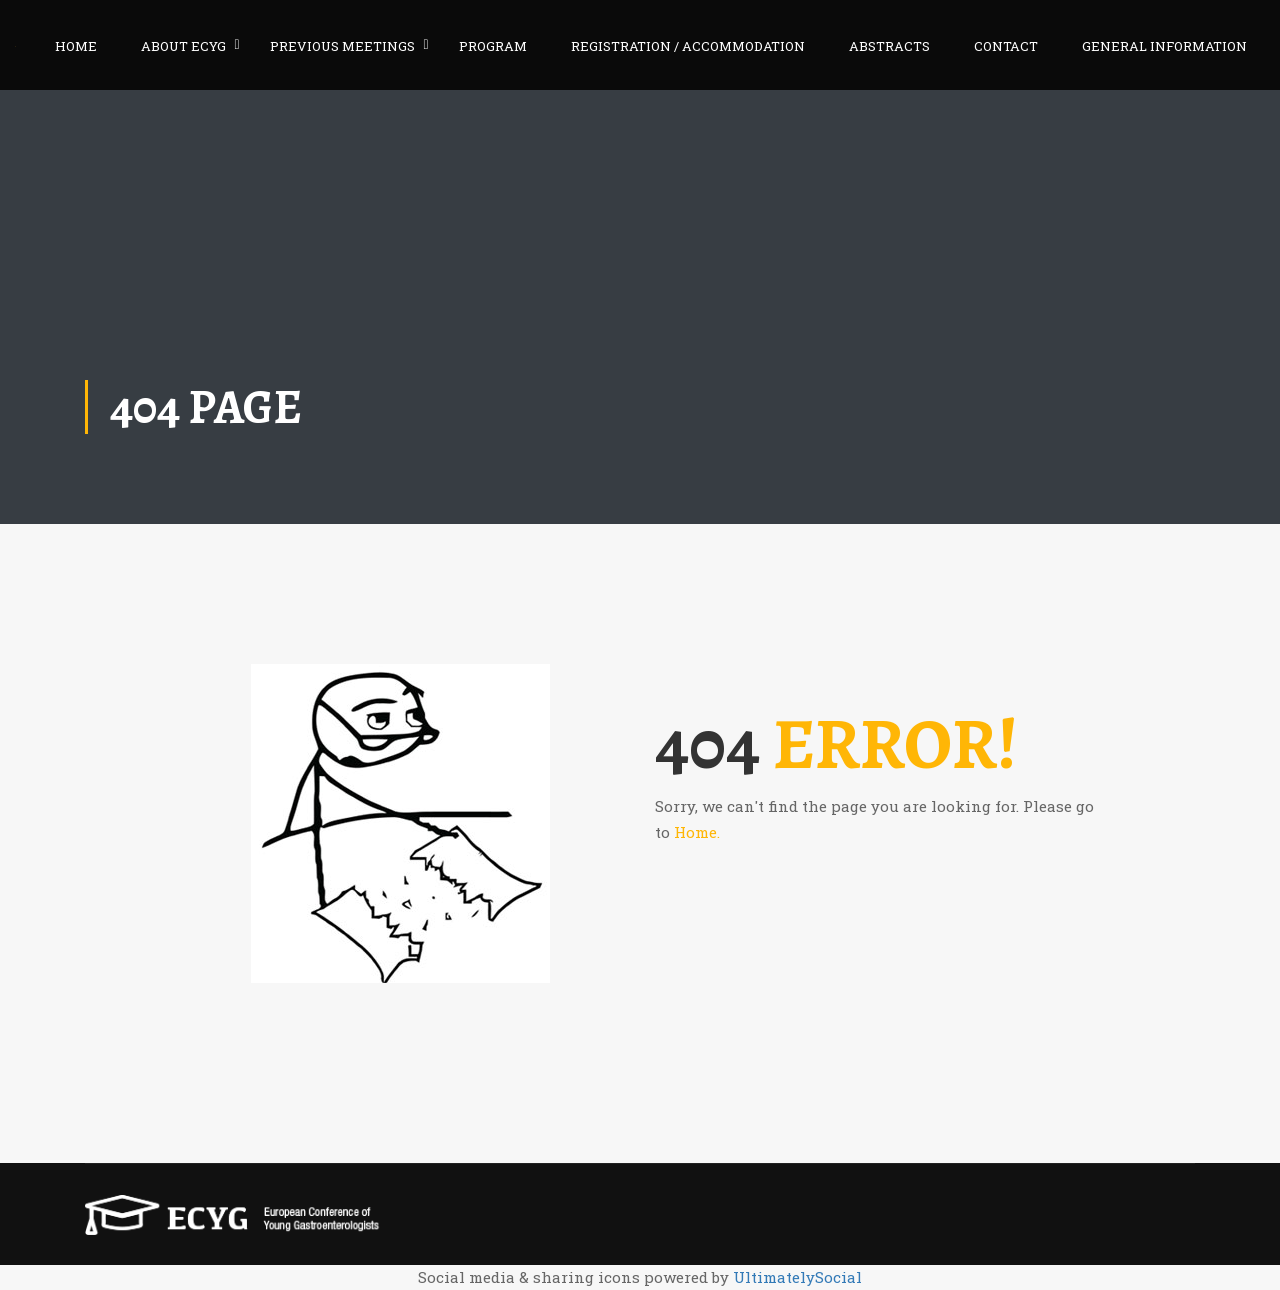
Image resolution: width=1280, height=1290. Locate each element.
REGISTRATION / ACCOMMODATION (688, 46)
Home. (697, 832)
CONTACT (1006, 46)
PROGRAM (493, 46)
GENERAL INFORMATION (1164, 46)
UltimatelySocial (797, 1277)
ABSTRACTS (889, 46)
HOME (76, 46)
